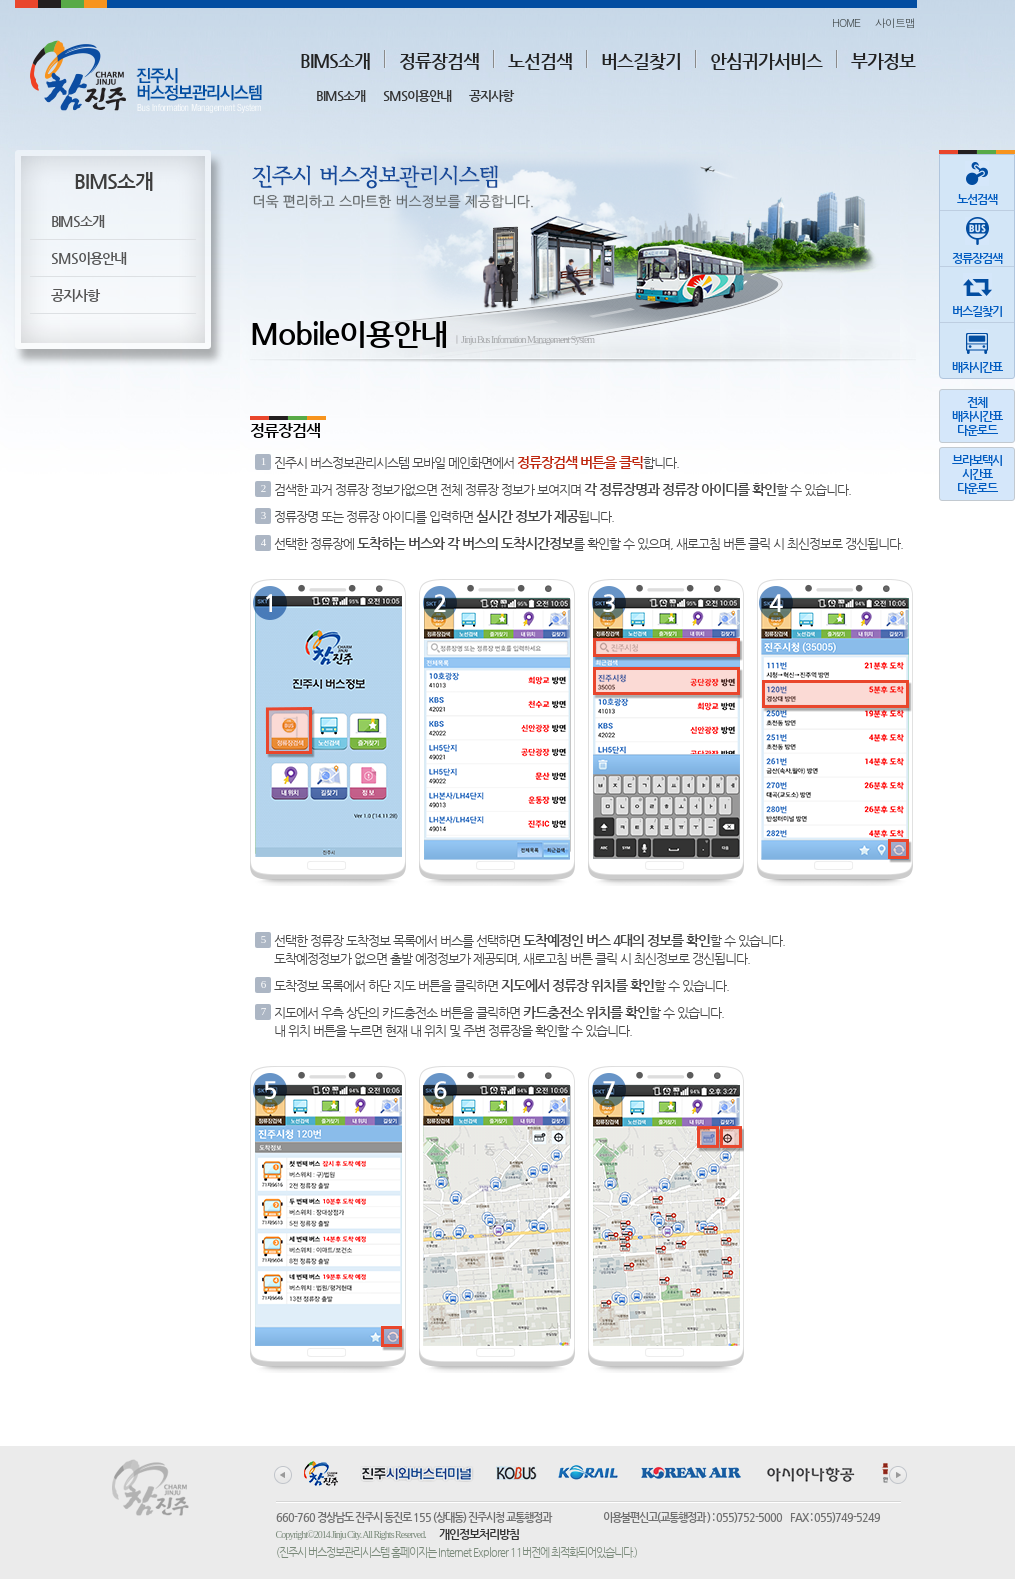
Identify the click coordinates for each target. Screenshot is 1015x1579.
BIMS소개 (335, 60)
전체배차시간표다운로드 (977, 416)
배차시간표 (977, 348)
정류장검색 (439, 60)
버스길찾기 (641, 60)
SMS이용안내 (417, 95)
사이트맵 (895, 22)
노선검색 (540, 60)
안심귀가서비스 (766, 60)
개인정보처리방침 (479, 1534)
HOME (846, 22)
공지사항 (491, 95)
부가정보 (883, 60)
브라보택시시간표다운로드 (977, 474)
